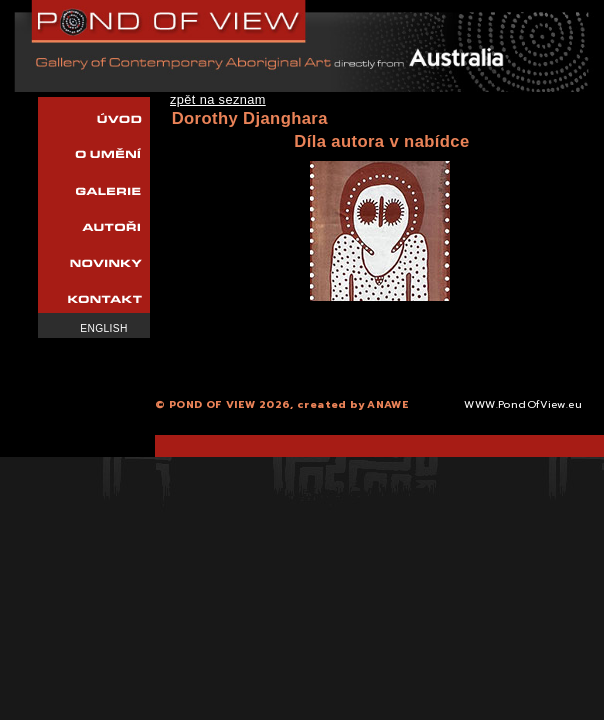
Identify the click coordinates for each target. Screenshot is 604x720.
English (104, 328)
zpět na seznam (218, 99)
